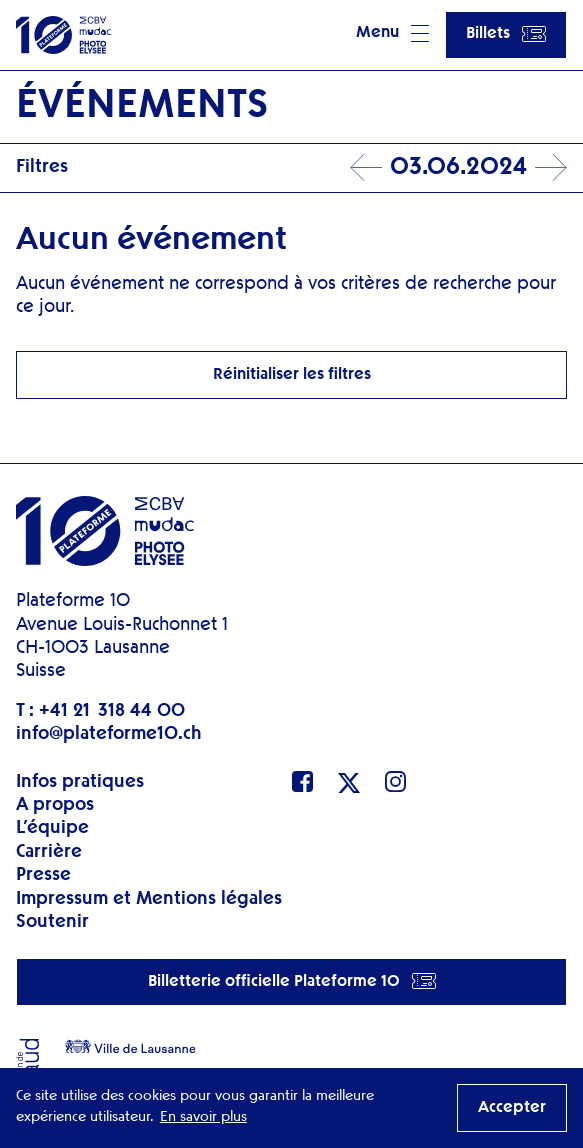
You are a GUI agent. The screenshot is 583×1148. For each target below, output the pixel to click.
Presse (43, 875)
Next (551, 168)
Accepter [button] (512, 1108)
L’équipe (52, 828)
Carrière (49, 852)
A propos (55, 805)
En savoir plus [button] (203, 1117)
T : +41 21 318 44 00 (100, 711)
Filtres (42, 167)
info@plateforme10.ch (109, 734)
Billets (506, 34)
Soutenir (52, 922)
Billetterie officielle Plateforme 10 (292, 981)
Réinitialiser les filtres (292, 375)
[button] (392, 35)
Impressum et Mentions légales (149, 899)
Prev (366, 168)
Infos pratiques (80, 782)
